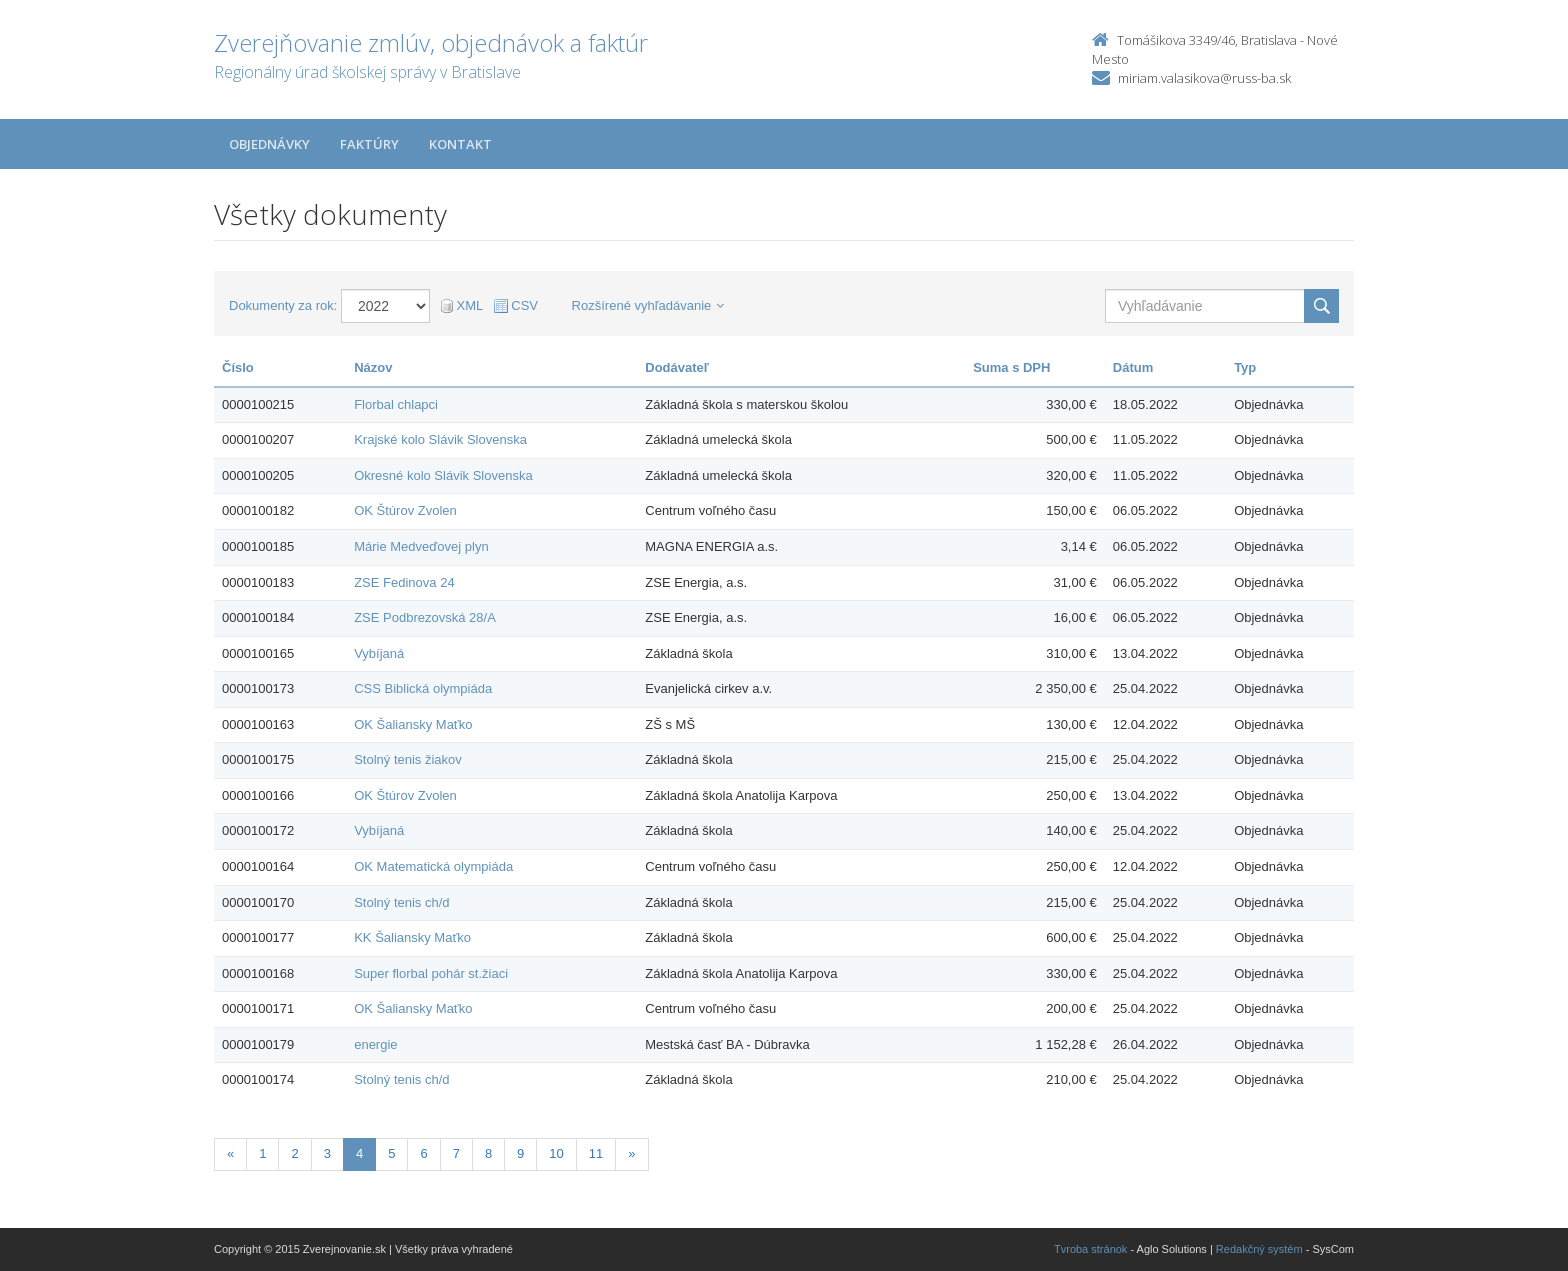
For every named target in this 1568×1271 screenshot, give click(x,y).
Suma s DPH (1011, 367)
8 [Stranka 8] (488, 1153)
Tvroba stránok (1090, 1249)
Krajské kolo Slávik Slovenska (440, 439)
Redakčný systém (1259, 1249)
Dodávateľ (677, 367)
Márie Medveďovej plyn (421, 546)
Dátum (1133, 367)
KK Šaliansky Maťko (412, 937)
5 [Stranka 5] (391, 1153)
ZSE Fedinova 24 (404, 582)
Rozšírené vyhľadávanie (648, 305)
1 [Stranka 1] (262, 1153)
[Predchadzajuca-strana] (230, 1154)
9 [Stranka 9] (520, 1153)
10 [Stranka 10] (556, 1153)
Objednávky (269, 144)
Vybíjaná (379, 653)
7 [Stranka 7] (456, 1153)
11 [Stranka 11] (596, 1153)
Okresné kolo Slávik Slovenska (443, 475)
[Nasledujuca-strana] (631, 1154)
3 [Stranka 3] (327, 1153)
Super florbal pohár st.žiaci (431, 973)
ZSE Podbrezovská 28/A (425, 617)
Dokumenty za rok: (283, 305)
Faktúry (369, 144)
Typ (1245, 367)
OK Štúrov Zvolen (405, 510)
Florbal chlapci (396, 404)
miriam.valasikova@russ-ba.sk (1204, 78)
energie (375, 1044)
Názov (373, 367)
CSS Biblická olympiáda (423, 688)
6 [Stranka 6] (423, 1153)
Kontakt (460, 144)
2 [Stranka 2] (294, 1153)
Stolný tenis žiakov (408, 759)
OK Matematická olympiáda (433, 866)
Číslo (238, 367)
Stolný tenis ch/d (401, 902)
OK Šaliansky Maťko (413, 724)
